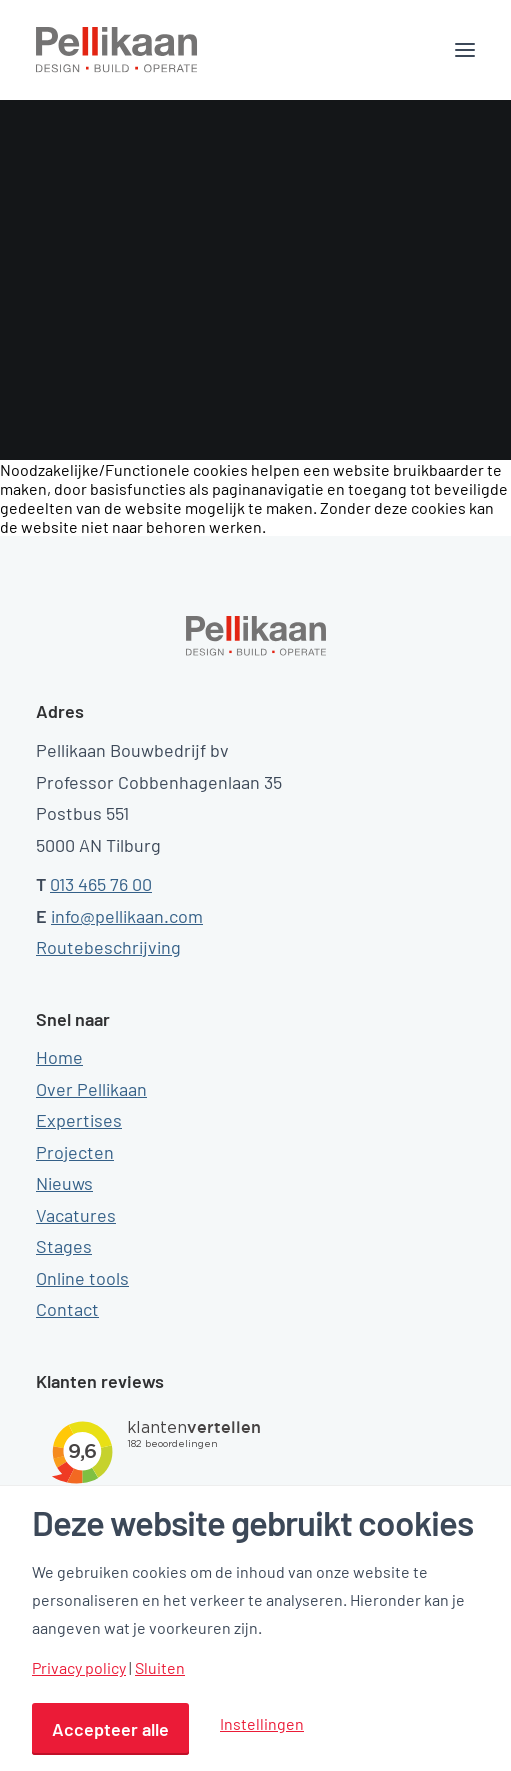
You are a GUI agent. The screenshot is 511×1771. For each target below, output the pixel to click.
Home (59, 1057)
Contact (67, 1309)
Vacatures (76, 1215)
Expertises (79, 1120)
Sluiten (160, 1668)
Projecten (75, 1152)
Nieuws (64, 1183)
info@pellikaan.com (127, 916)
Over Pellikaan (91, 1089)
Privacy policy (79, 1668)
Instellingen (262, 1723)
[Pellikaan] (117, 50)
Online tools (82, 1278)
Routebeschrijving (108, 947)
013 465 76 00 (101, 884)
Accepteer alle (110, 1729)
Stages (64, 1246)
